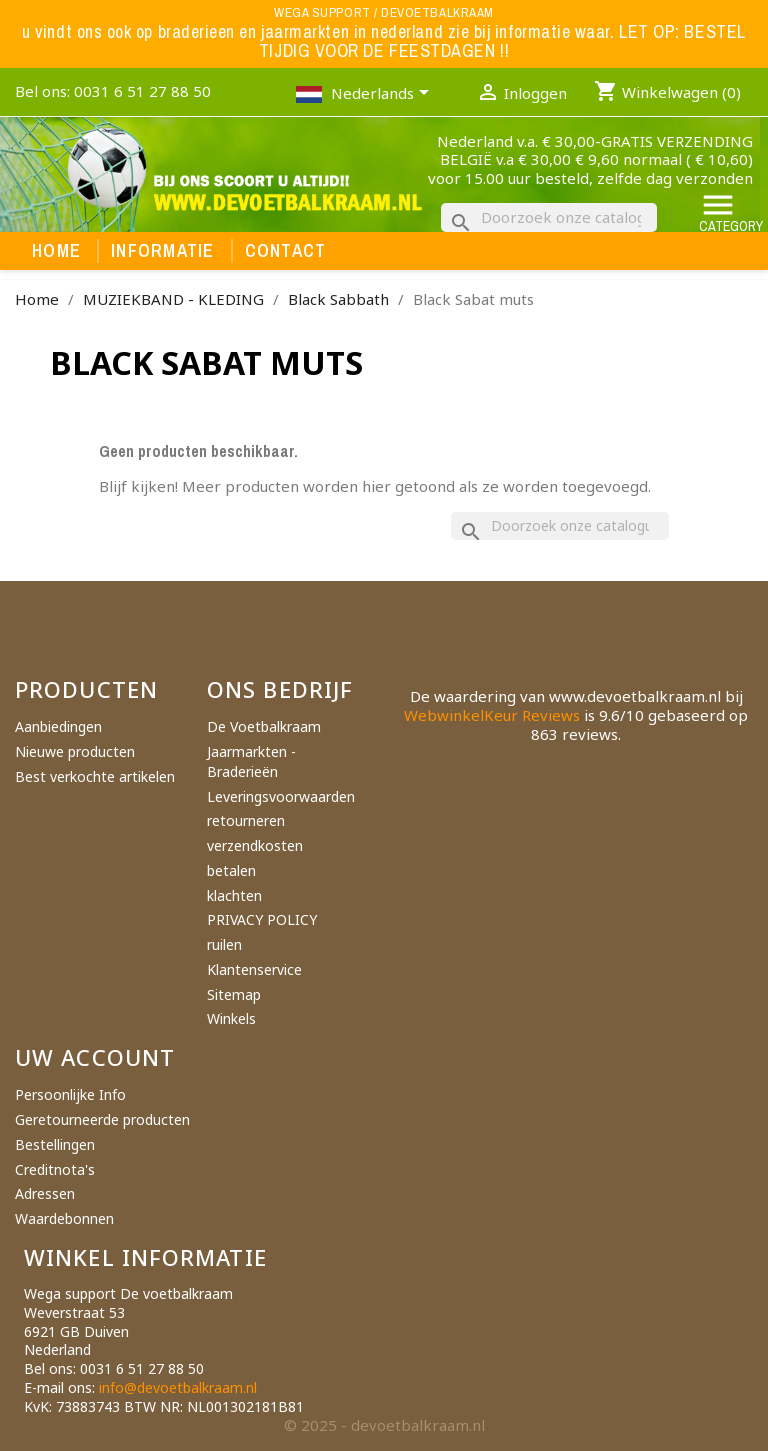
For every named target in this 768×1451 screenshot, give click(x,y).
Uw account (95, 1057)
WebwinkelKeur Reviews (492, 715)
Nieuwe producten (75, 751)
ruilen (224, 944)
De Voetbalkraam (264, 726)
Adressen (45, 1193)
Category (731, 211)
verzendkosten (255, 845)
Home (56, 251)
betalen (231, 870)
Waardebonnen (64, 1218)
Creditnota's (55, 1169)
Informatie (163, 251)
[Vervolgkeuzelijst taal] (383, 95)
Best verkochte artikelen (95, 776)
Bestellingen (55, 1144)
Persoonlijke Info (70, 1094)
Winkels (231, 1018)
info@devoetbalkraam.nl (178, 1387)
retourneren (246, 820)
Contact (286, 251)
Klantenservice (254, 969)
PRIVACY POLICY (262, 919)
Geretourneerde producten (102, 1119)
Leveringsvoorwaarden (281, 796)
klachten (234, 895)
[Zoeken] (549, 217)
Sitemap (234, 994)
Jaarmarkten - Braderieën (251, 761)
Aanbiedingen (58, 726)
